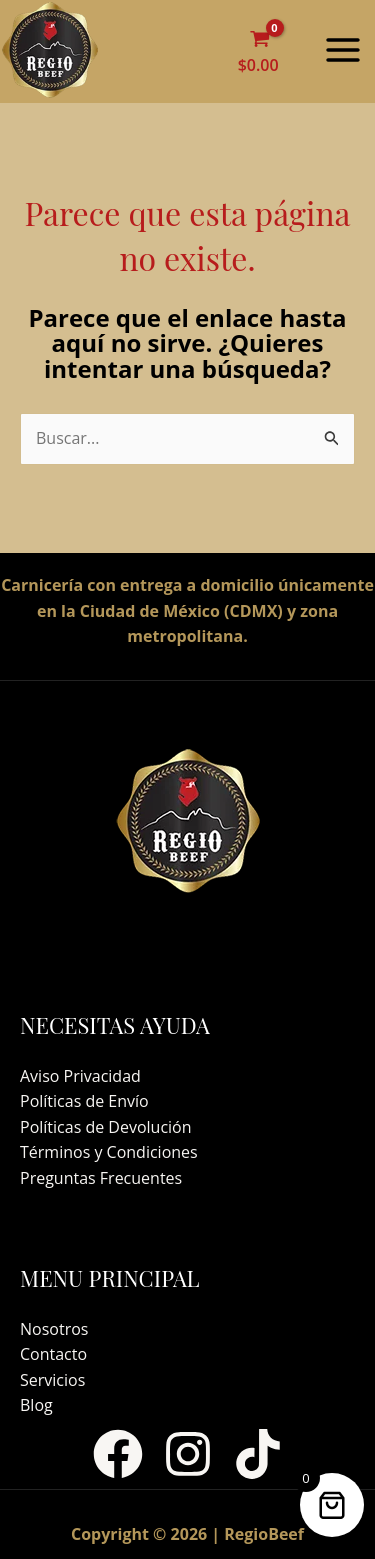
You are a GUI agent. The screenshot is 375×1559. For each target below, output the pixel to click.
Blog (36, 1405)
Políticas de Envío (84, 1101)
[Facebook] (118, 1454)
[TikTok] (258, 1454)
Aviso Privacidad (80, 1076)
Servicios (52, 1380)
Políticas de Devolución (106, 1127)
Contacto (53, 1354)
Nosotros (54, 1329)
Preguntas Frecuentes (101, 1178)
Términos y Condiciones (109, 1152)
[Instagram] (188, 1454)
